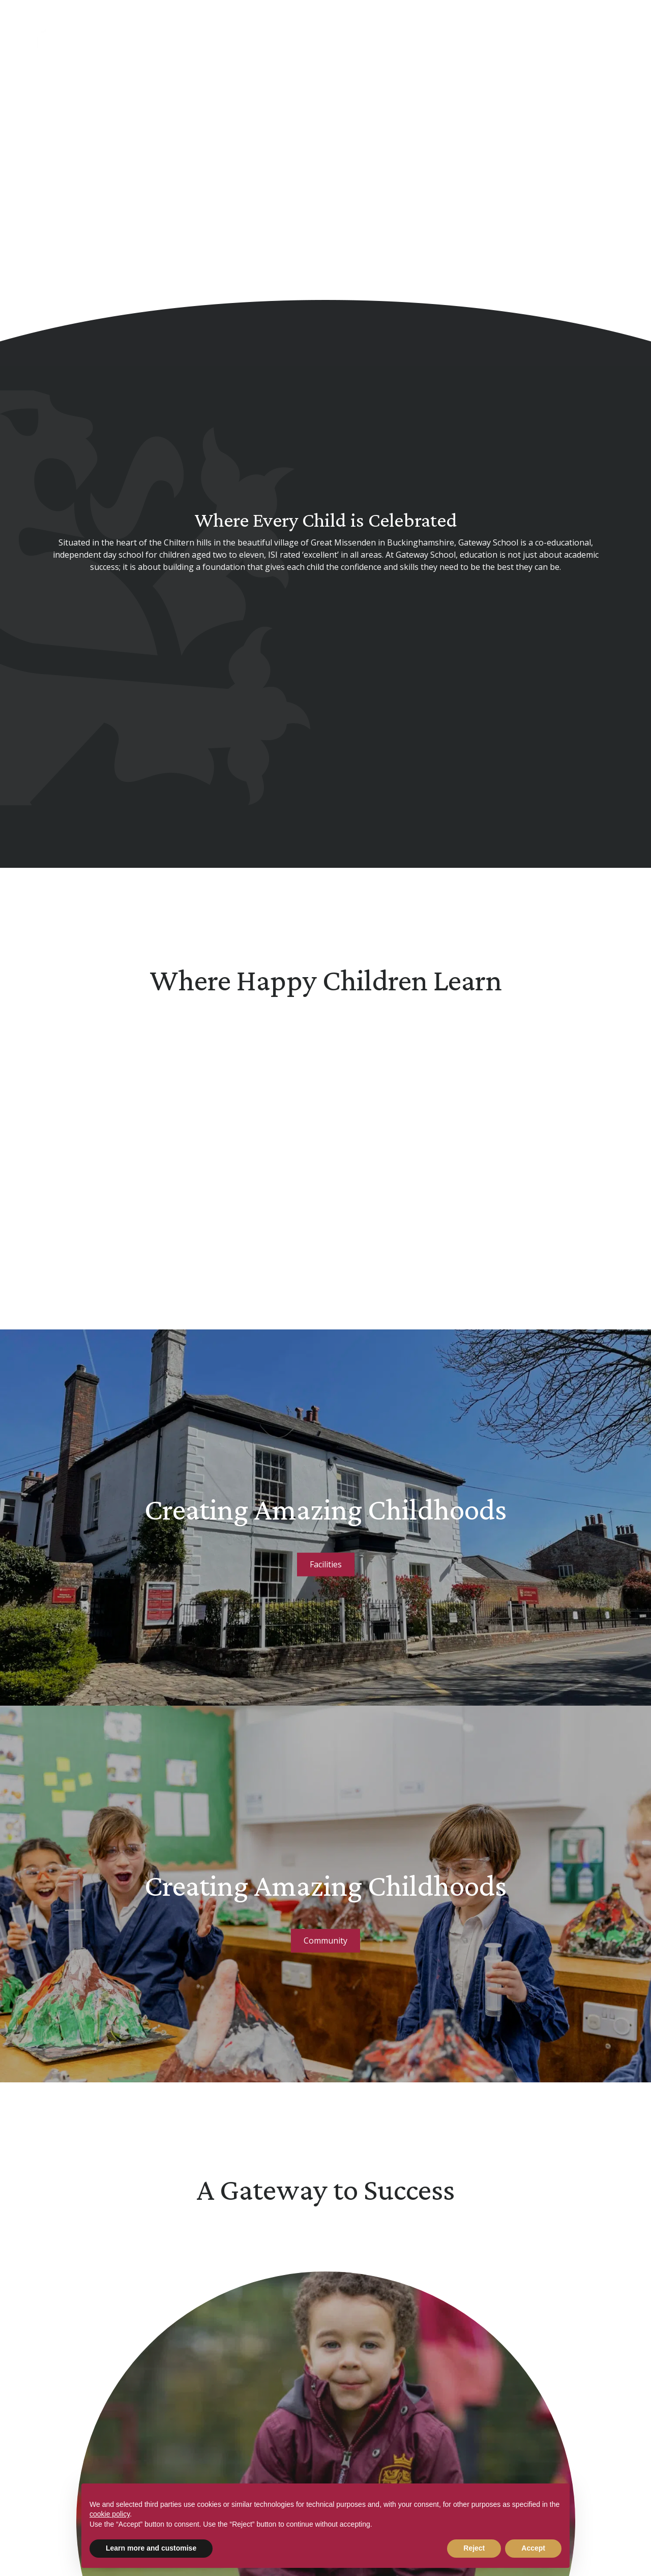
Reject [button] (474, 2548)
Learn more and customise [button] (151, 2548)
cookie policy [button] (110, 2514)
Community (325, 1940)
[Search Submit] (585, 27)
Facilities (326, 1564)
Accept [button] (533, 2548)
